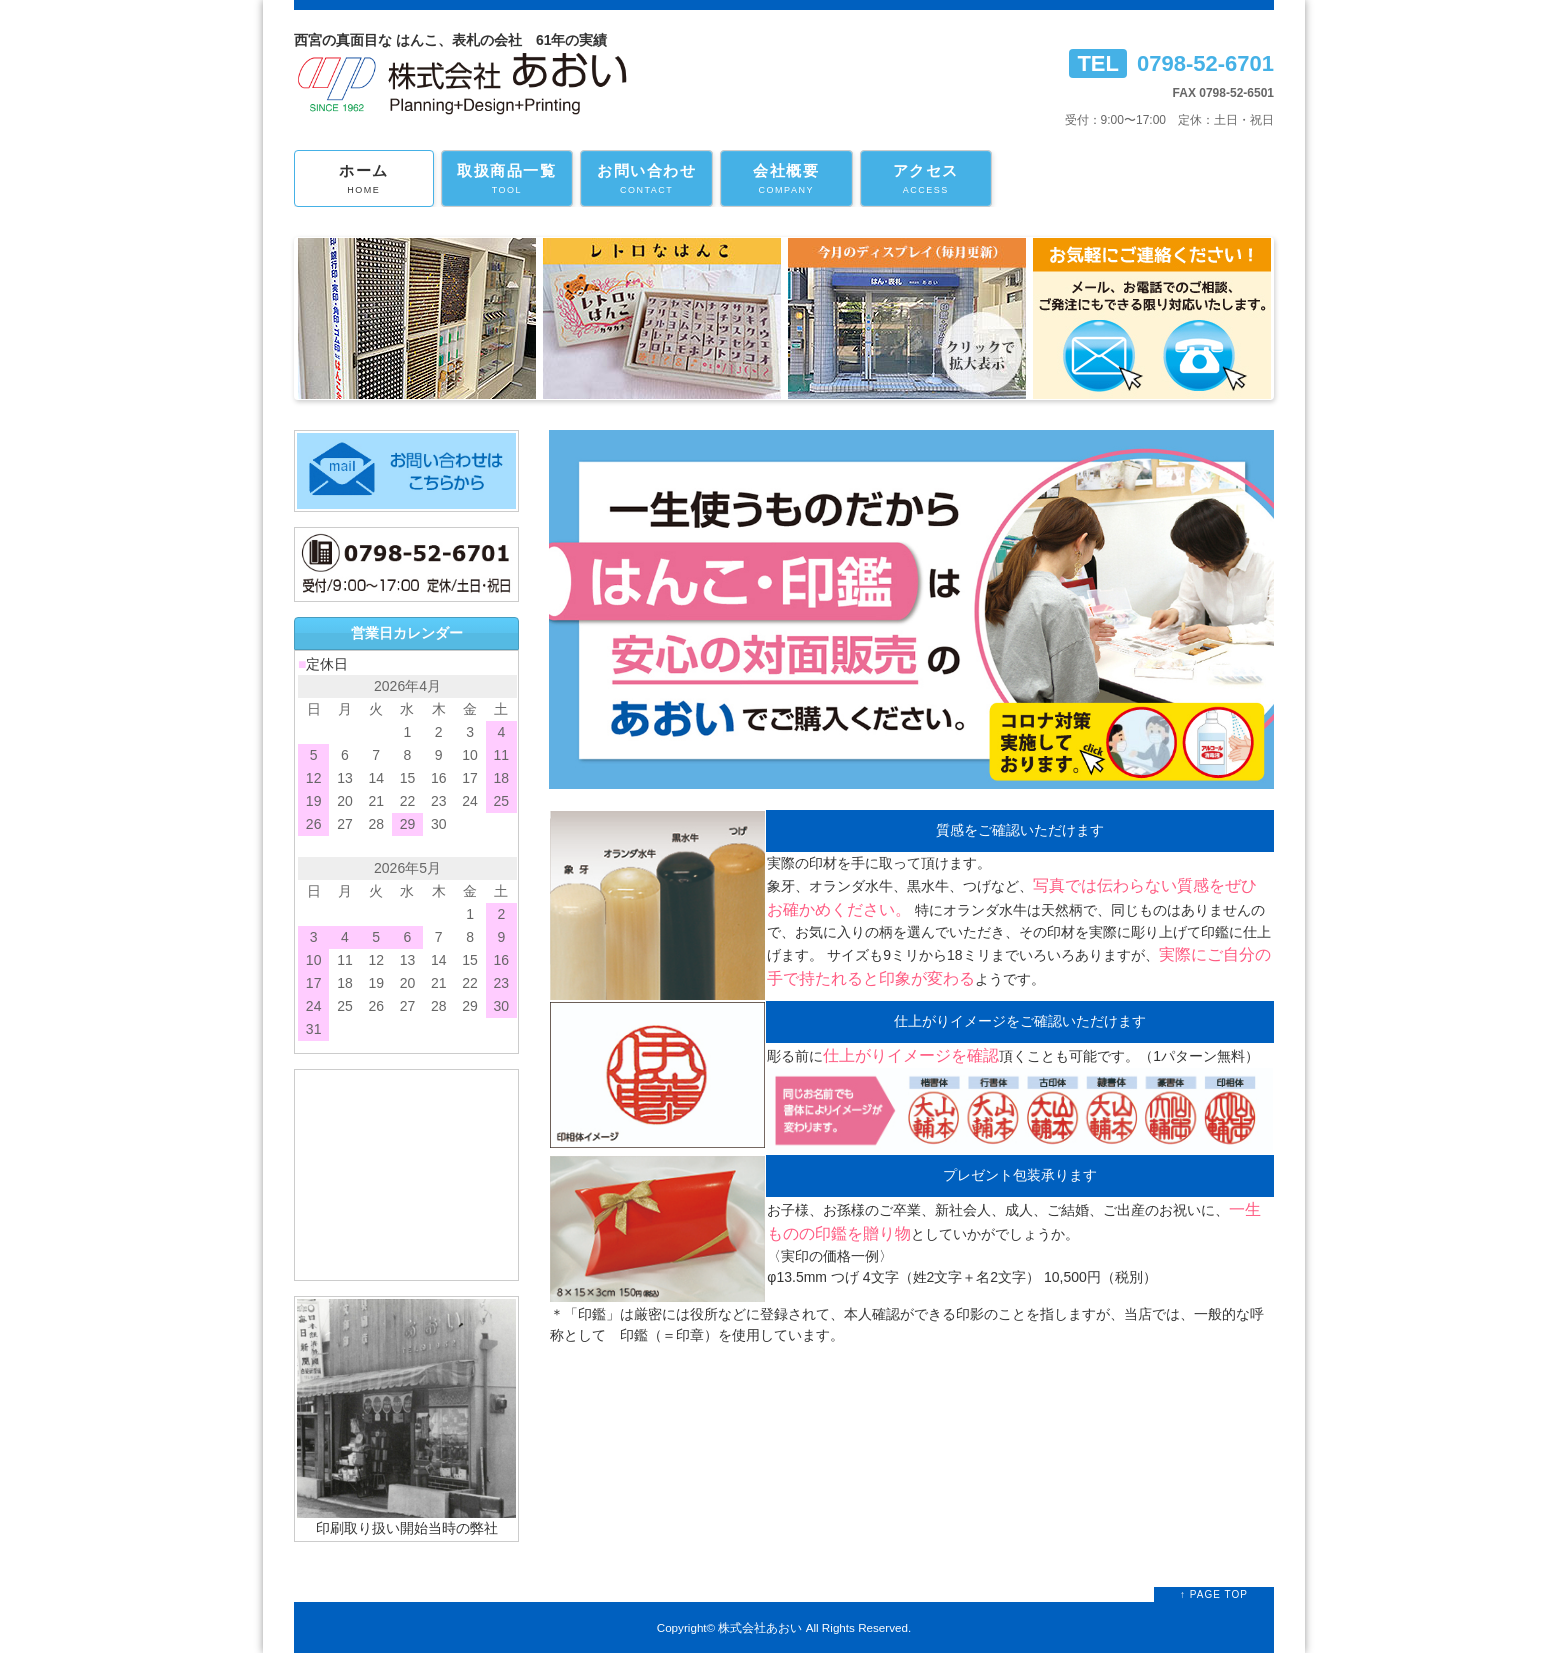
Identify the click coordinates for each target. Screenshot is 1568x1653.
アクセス (926, 179)
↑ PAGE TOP (1214, 1594)
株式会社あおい (760, 1627)
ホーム (364, 179)
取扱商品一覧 (507, 179)
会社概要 (786, 179)
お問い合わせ (646, 179)
